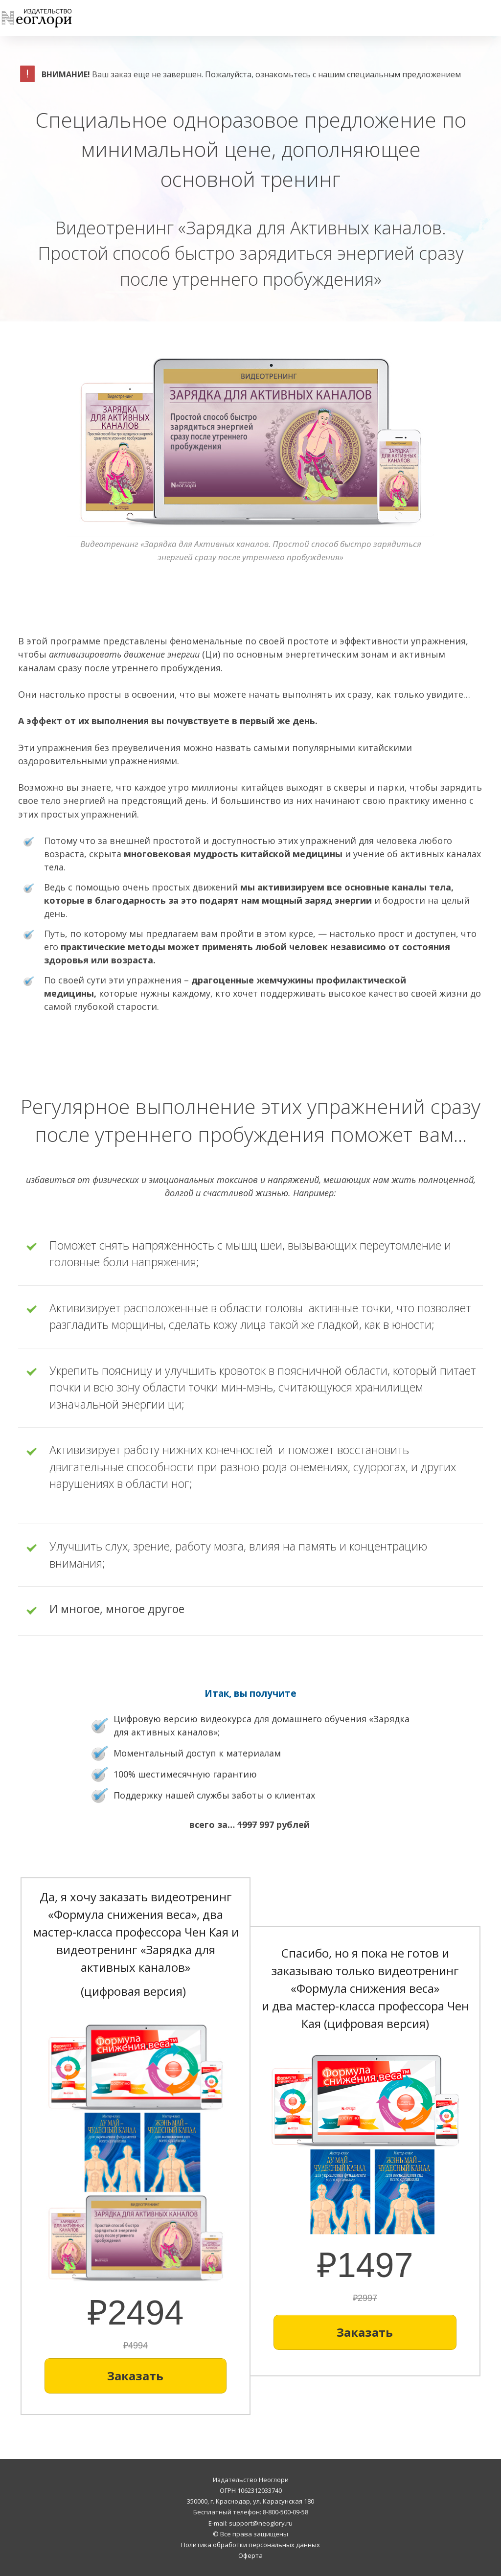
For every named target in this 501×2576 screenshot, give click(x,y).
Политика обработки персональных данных (250, 2544)
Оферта (250, 2555)
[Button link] (136, 2376)
